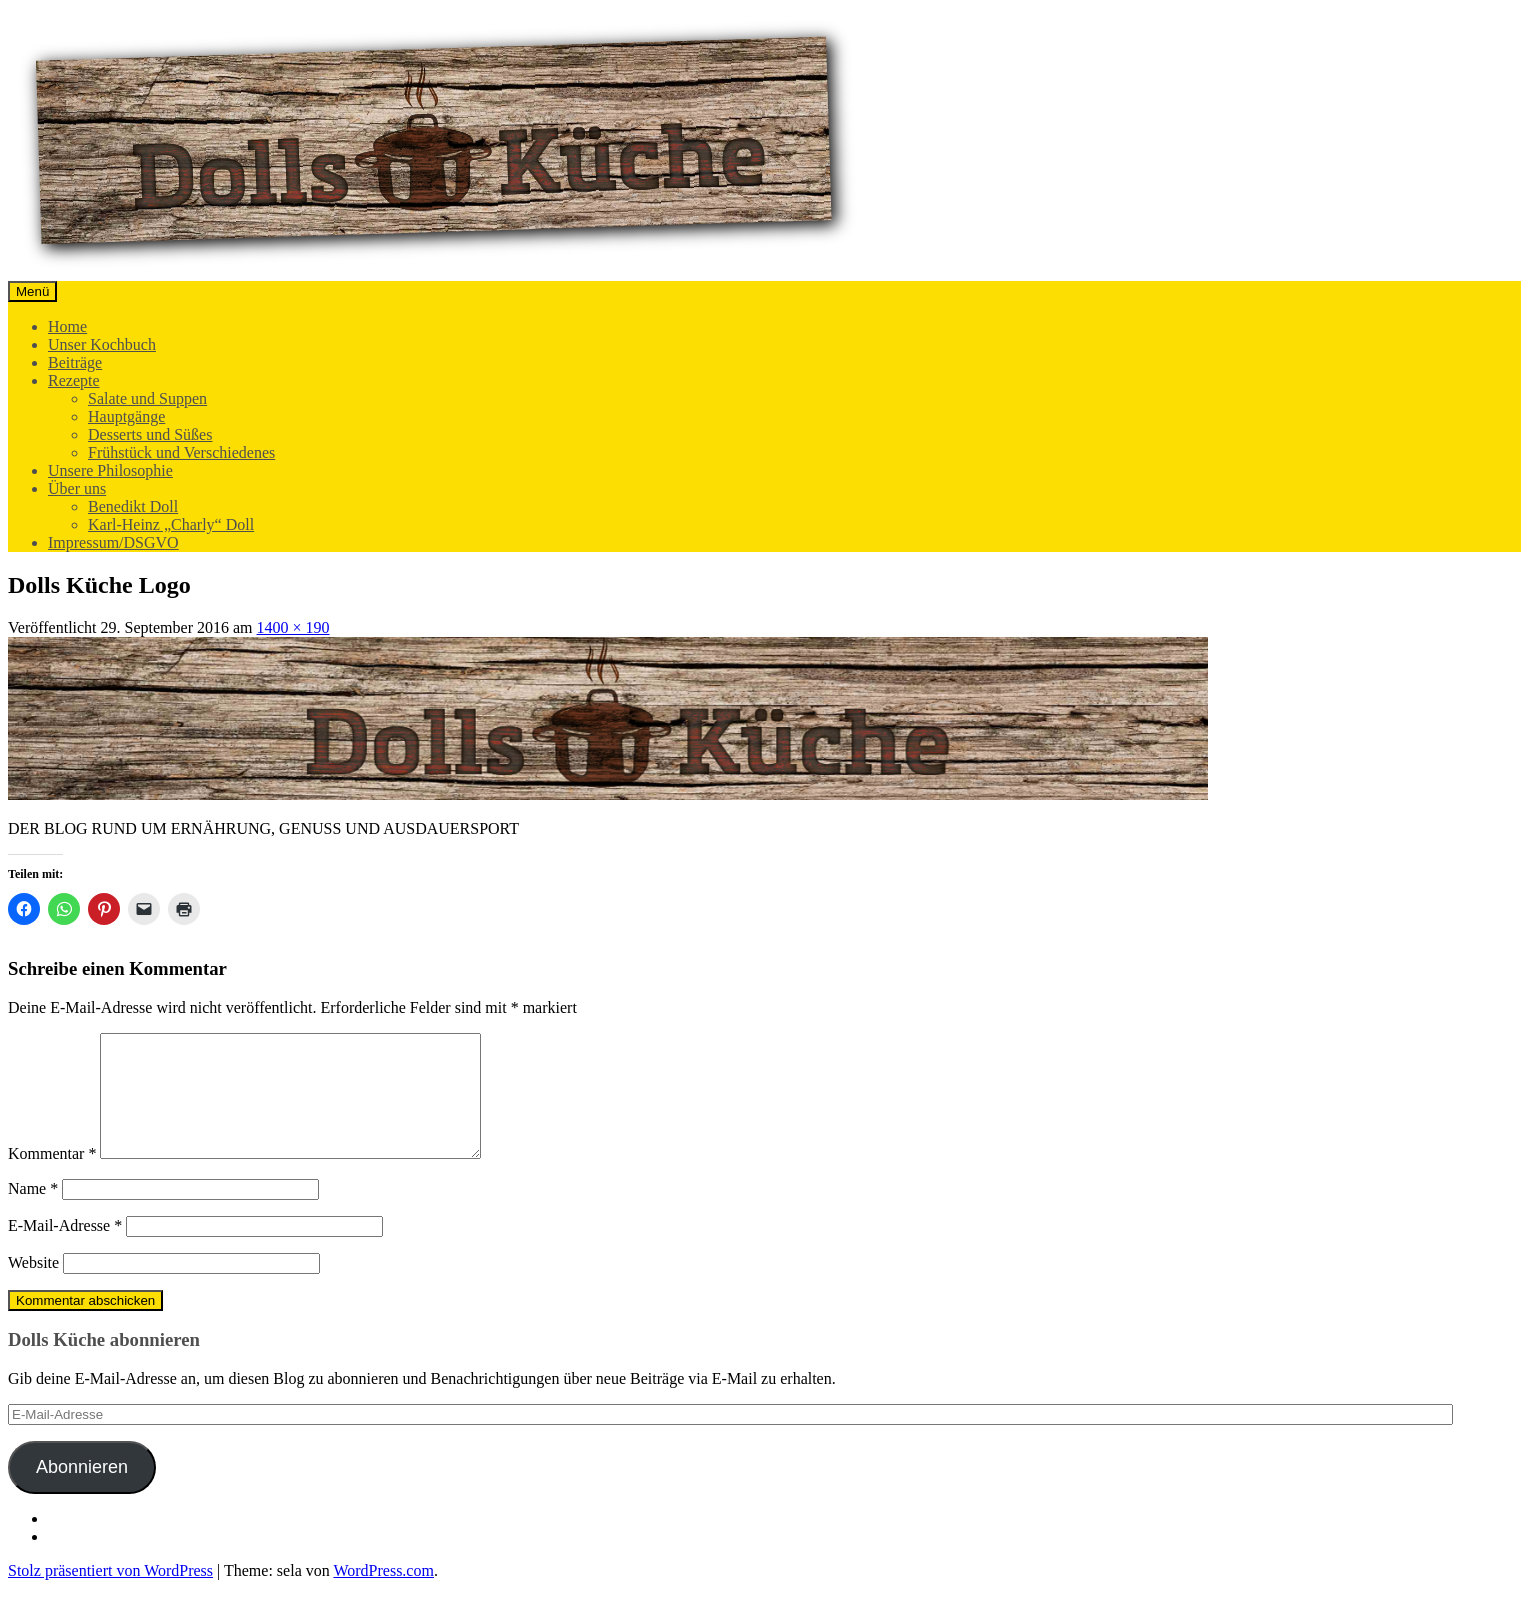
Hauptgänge (126, 416)
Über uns (77, 488)
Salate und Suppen (147, 398)
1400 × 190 (293, 627)
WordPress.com (383, 1594)
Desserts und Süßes (150, 434)
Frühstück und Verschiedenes (181, 452)
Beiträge (75, 362)
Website (33, 1286)
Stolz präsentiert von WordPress (110, 1594)
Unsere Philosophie (110, 470)
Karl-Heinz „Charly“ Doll (171, 524)
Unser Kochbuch (102, 344)
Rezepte (74, 380)
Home (67, 326)
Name (33, 1212)
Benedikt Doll (133, 506)
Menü (32, 291)
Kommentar (52, 1177)
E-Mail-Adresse (65, 1249)
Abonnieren (82, 1491)
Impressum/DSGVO (113, 542)
